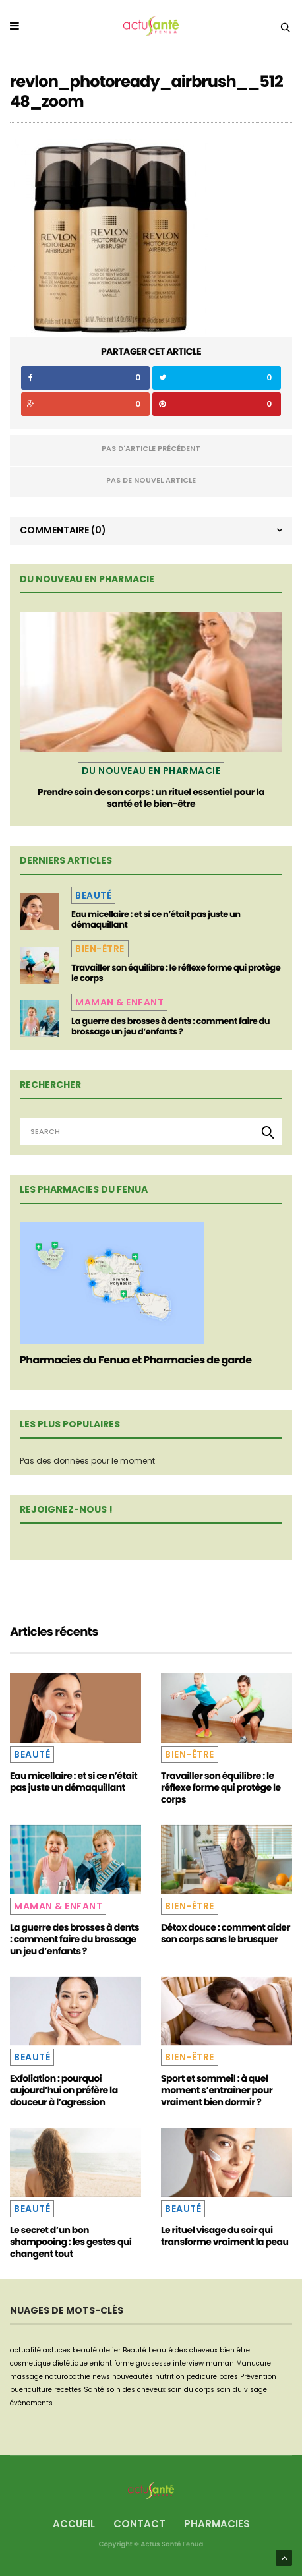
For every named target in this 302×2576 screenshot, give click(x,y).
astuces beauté (70, 2350)
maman (220, 2363)
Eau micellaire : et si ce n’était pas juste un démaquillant (155, 919)
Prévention (258, 2376)
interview (188, 2363)
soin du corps (190, 2390)
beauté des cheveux (183, 2350)
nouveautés (132, 2376)
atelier (110, 2350)
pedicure (202, 2376)
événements (31, 2403)
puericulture (31, 2390)
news (101, 2376)
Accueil (74, 2524)
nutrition (170, 2376)
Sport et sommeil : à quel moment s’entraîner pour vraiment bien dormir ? (216, 2090)
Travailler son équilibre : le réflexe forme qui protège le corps (175, 972)
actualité (25, 2350)
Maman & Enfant (119, 1002)
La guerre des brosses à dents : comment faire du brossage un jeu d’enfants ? (170, 1026)
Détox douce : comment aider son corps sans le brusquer (225, 1933)
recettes (68, 2390)
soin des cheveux (136, 2390)
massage (26, 2376)
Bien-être (100, 948)
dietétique (70, 2363)
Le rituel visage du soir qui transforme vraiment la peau (224, 2235)
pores (228, 2376)
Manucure (253, 2363)
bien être (235, 2350)
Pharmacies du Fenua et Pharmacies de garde (135, 1359)
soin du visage (241, 2390)
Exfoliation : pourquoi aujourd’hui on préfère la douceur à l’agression (64, 2090)
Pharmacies (217, 2524)
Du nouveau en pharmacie (151, 770)
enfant (101, 2363)
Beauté (93, 895)
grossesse (153, 2363)
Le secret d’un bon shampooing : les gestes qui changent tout (70, 2241)
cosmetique (30, 2363)
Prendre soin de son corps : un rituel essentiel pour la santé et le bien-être (151, 797)
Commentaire (63, 530)
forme (124, 2363)
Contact (139, 2524)
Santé (94, 2390)
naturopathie (67, 2376)
